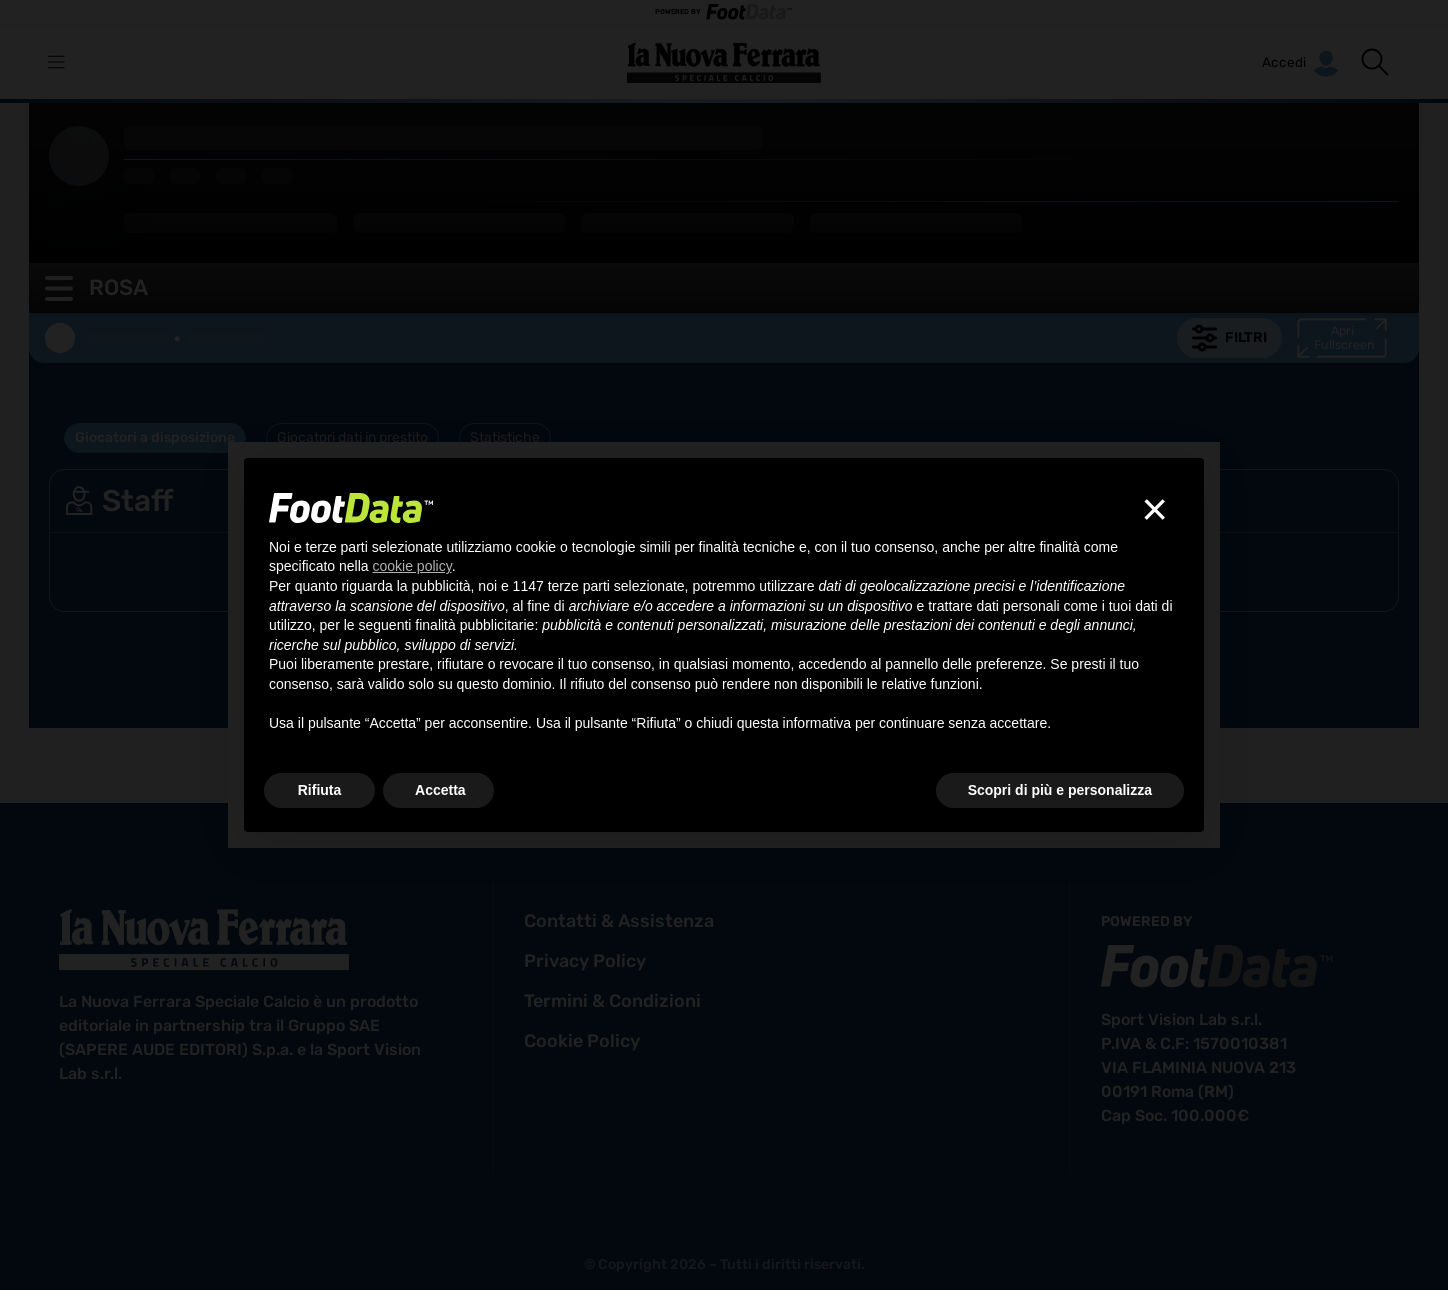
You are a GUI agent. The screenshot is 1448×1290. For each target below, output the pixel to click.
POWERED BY (724, 12)
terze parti (579, 586)
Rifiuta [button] (320, 790)
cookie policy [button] (412, 566)
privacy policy (585, 961)
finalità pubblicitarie (474, 625)
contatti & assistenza (619, 921)
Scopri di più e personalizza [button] (1060, 790)
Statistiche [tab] (505, 437)
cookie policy (582, 1041)
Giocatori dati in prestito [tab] (352, 437)
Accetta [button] (440, 790)
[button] (1375, 62)
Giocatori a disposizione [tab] (155, 437)
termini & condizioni (612, 1001)
